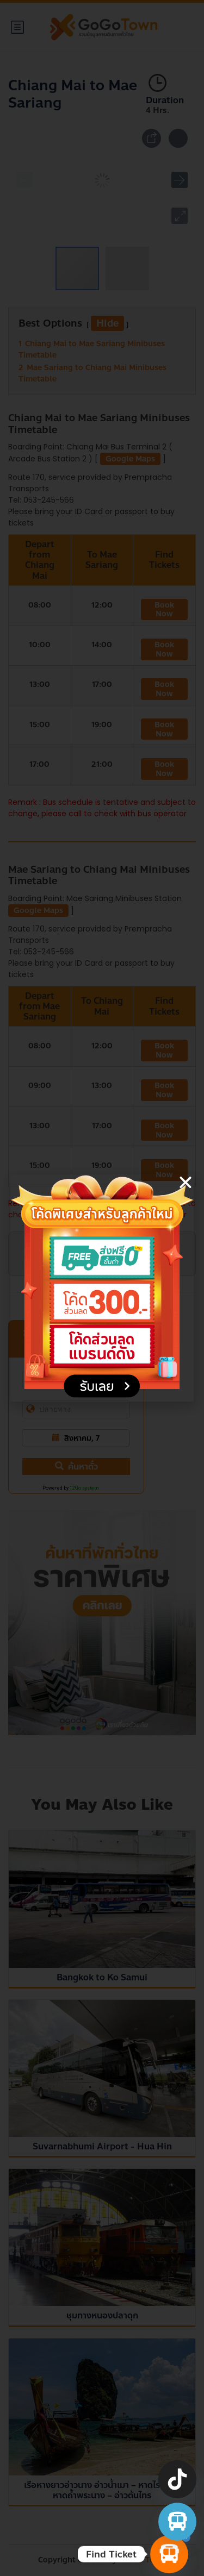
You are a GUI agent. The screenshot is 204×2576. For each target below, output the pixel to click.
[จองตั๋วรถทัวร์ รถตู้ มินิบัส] (177, 2522)
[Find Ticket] (169, 2554)
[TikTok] (177, 2479)
